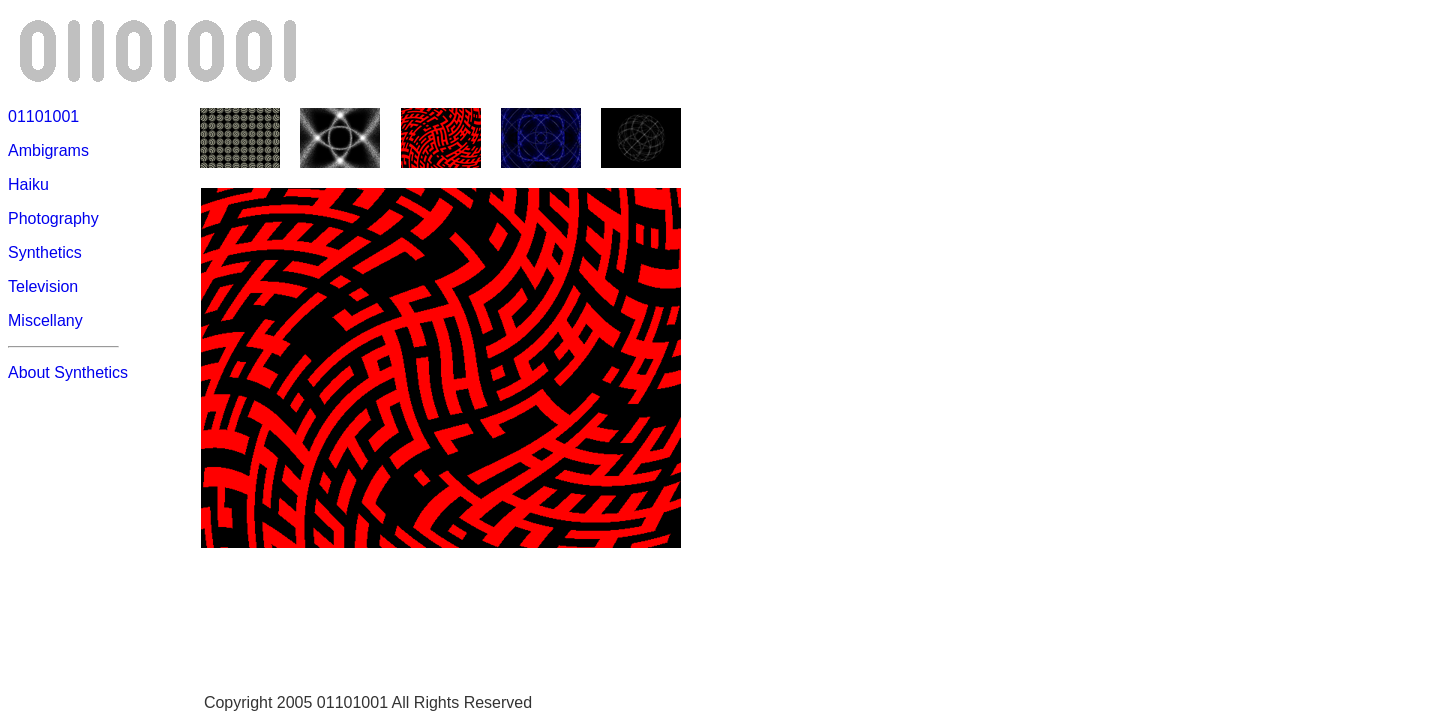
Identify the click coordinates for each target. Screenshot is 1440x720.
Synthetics (45, 252)
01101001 (43, 116)
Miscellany (45, 320)
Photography (53, 218)
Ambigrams (48, 150)
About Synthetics (68, 372)
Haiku (28, 184)
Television (43, 286)
